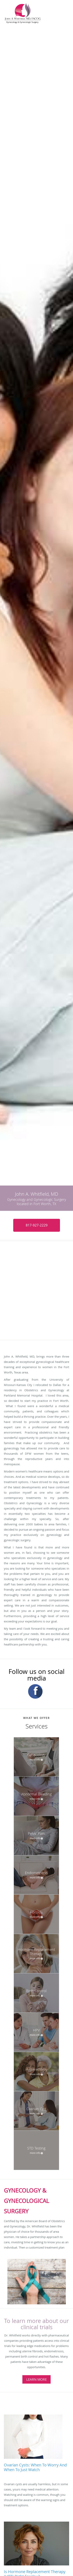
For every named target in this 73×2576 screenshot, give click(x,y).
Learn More (36, 2379)
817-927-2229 (36, 1225)
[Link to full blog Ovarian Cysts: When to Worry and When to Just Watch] (36, 2445)
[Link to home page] (30, 13)
